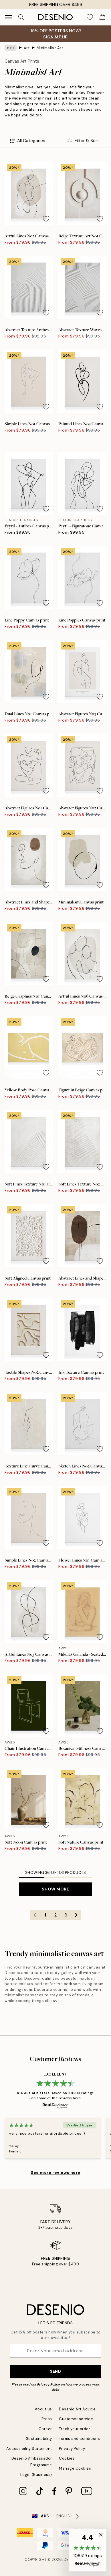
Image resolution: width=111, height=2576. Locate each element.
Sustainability (39, 2438)
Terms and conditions (79, 2438)
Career (45, 2428)
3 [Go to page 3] (66, 1915)
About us (43, 2409)
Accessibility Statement (29, 2448)
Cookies (67, 2458)
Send (55, 2371)
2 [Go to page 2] (55, 1915)
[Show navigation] (8, 17)
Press (46, 2418)
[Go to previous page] (35, 1915)
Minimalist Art (50, 47)
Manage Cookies (75, 2468)
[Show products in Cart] (102, 17)
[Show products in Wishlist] (90, 17)
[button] (87, 2550)
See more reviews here (55, 2172)
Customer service (76, 2418)
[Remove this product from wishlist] (46, 218)
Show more (55, 1889)
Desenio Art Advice (77, 2409)
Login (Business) (36, 2474)
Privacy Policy (48, 2384)
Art (27, 47)
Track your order (74, 2428)
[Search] (21, 17)
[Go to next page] (76, 1915)
